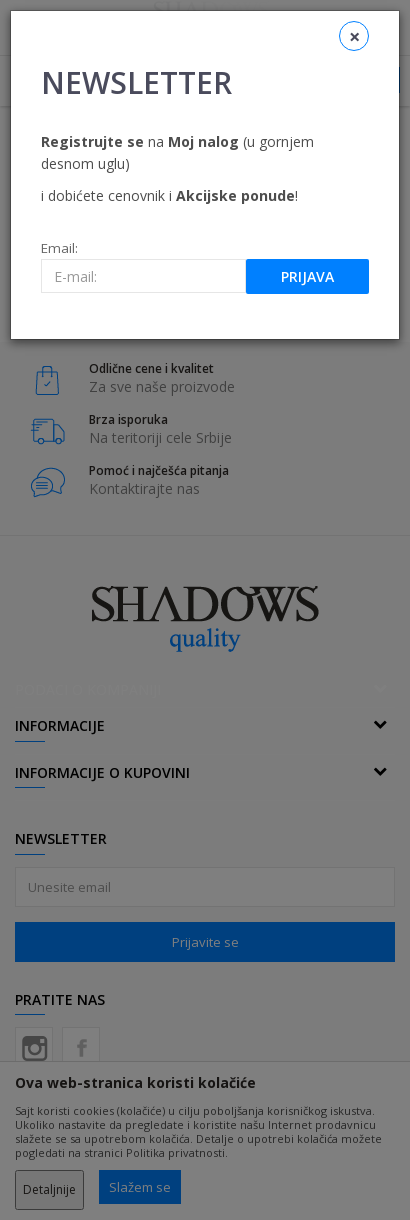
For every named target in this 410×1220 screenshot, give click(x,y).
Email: (59, 248)
